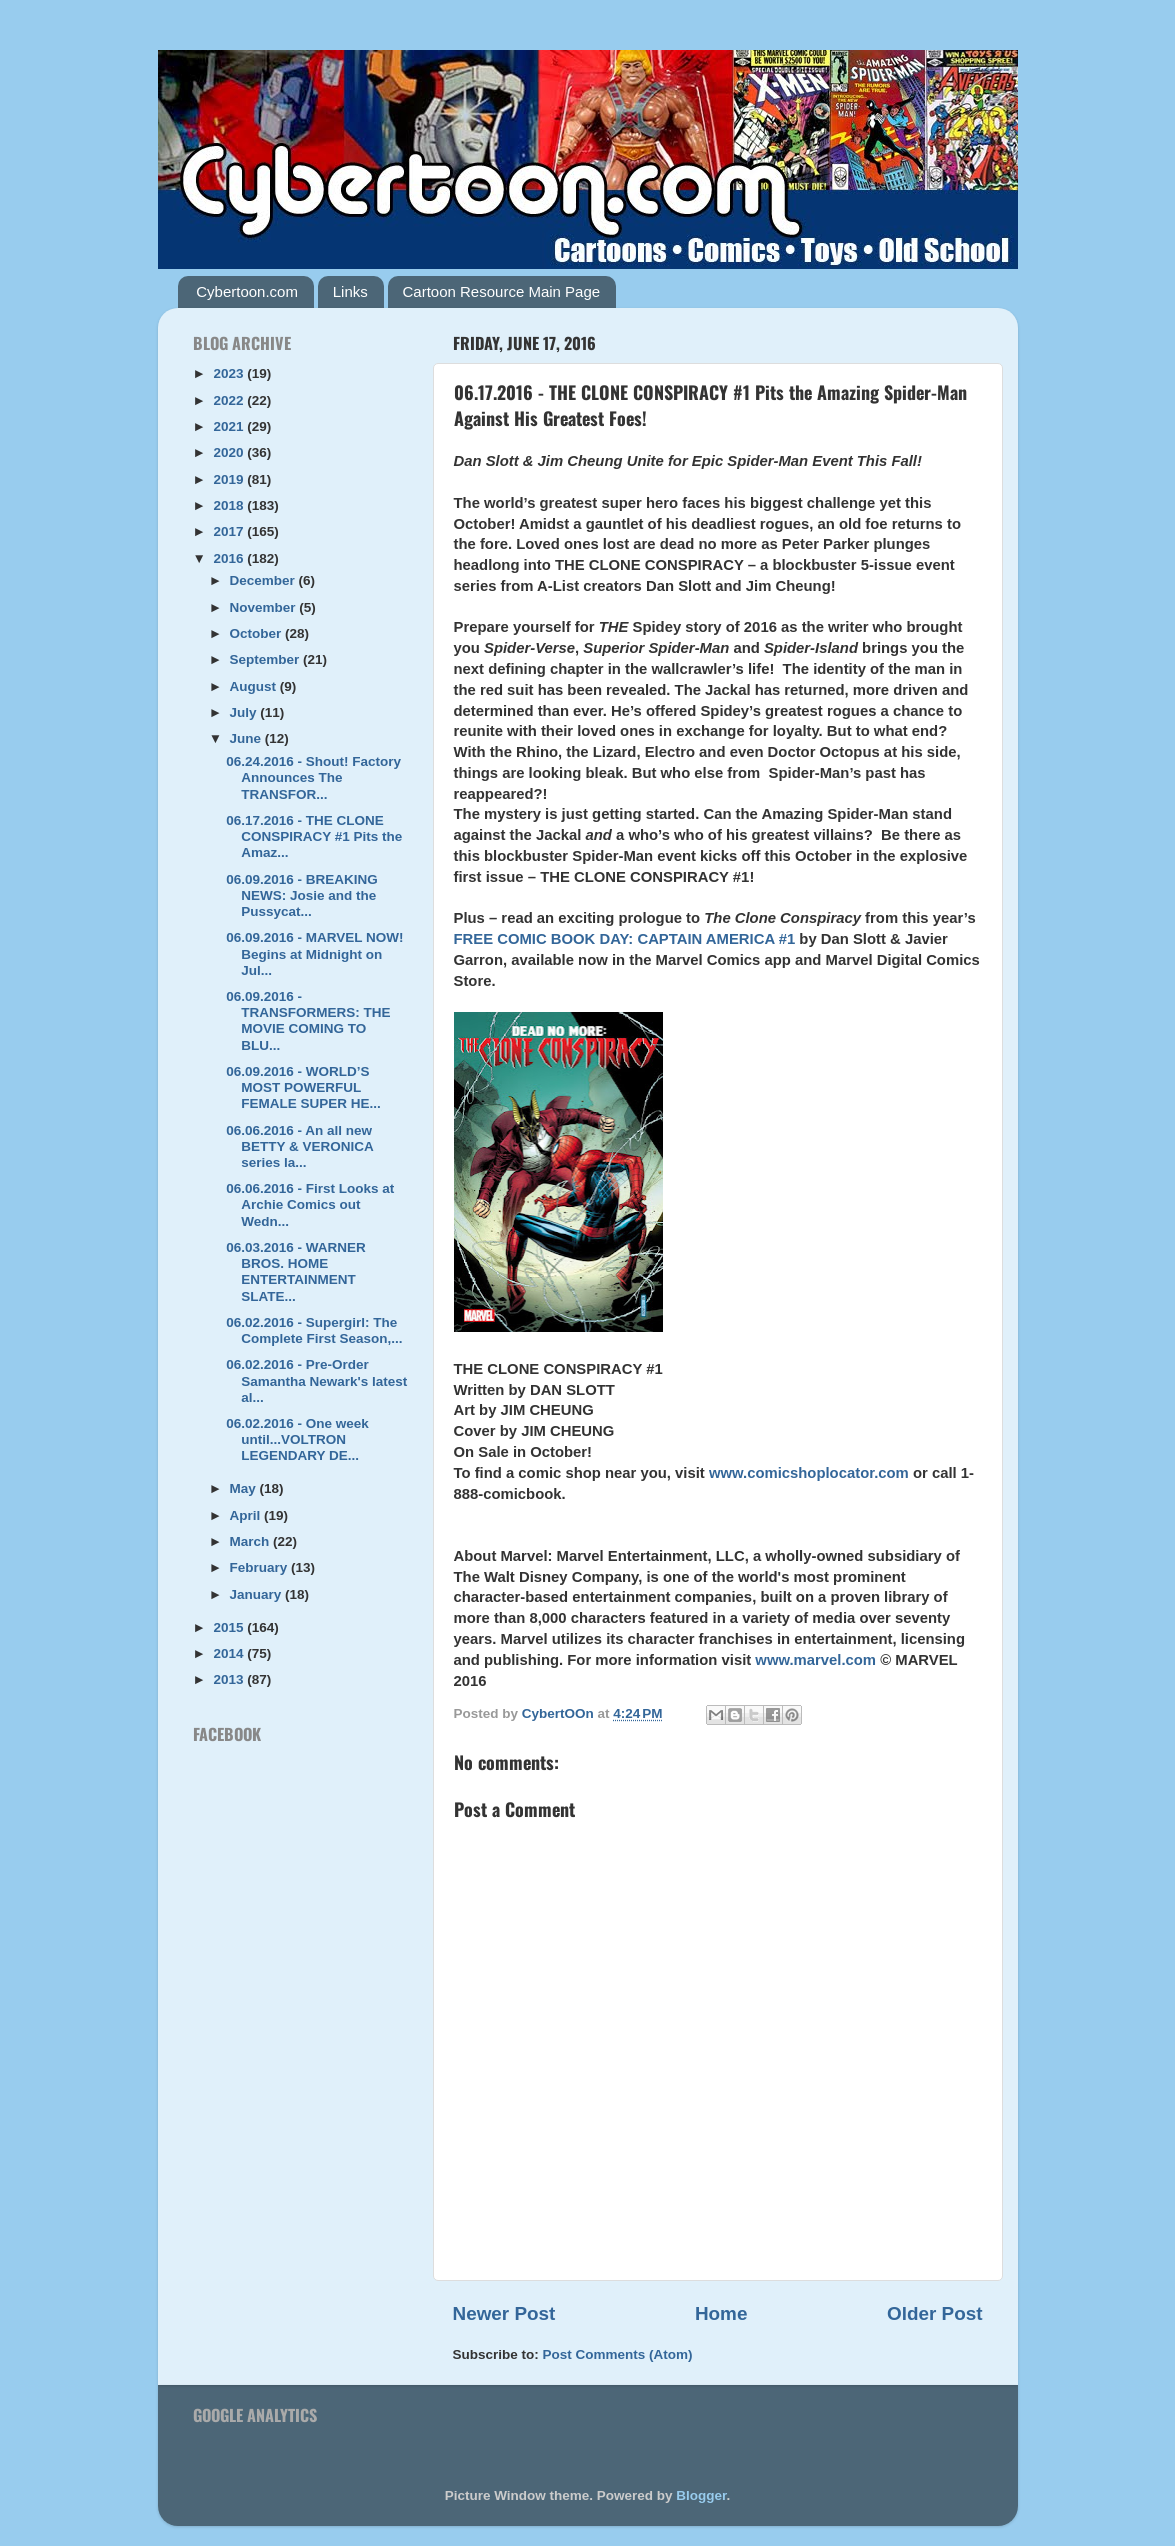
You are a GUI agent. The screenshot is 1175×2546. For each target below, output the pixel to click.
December (264, 580)
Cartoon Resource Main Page (502, 291)
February (261, 1567)
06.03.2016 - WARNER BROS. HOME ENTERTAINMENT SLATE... (296, 1272)
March (252, 1541)
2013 (230, 1679)
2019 (230, 479)
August (255, 686)
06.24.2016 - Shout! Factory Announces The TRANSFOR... (313, 777)
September (267, 659)
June (247, 738)
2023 (230, 373)
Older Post (935, 2313)
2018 (230, 505)
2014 (230, 1653)
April (247, 1515)
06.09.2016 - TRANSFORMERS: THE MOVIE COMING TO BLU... (308, 1021)
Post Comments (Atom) (618, 2354)
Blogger (701, 2495)
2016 (230, 558)
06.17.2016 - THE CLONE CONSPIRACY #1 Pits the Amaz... (314, 836)
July (245, 712)
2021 (230, 426)
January (258, 1594)
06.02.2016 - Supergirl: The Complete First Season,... (314, 1330)
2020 (230, 452)
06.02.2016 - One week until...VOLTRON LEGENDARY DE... (297, 1439)
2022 (230, 400)
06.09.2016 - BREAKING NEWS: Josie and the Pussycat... (302, 895)
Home (721, 2313)
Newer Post (504, 2313)
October (258, 633)
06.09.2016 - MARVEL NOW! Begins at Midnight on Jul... (314, 953)
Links (350, 291)
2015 (230, 1627)
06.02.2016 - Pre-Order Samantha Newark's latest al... (316, 1380)
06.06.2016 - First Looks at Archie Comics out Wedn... (310, 1204)
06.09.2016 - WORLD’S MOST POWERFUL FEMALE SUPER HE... (303, 1087)
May (245, 1488)
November (265, 607)
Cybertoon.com (247, 291)
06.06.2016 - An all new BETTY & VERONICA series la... (299, 1146)
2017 (230, 531)
